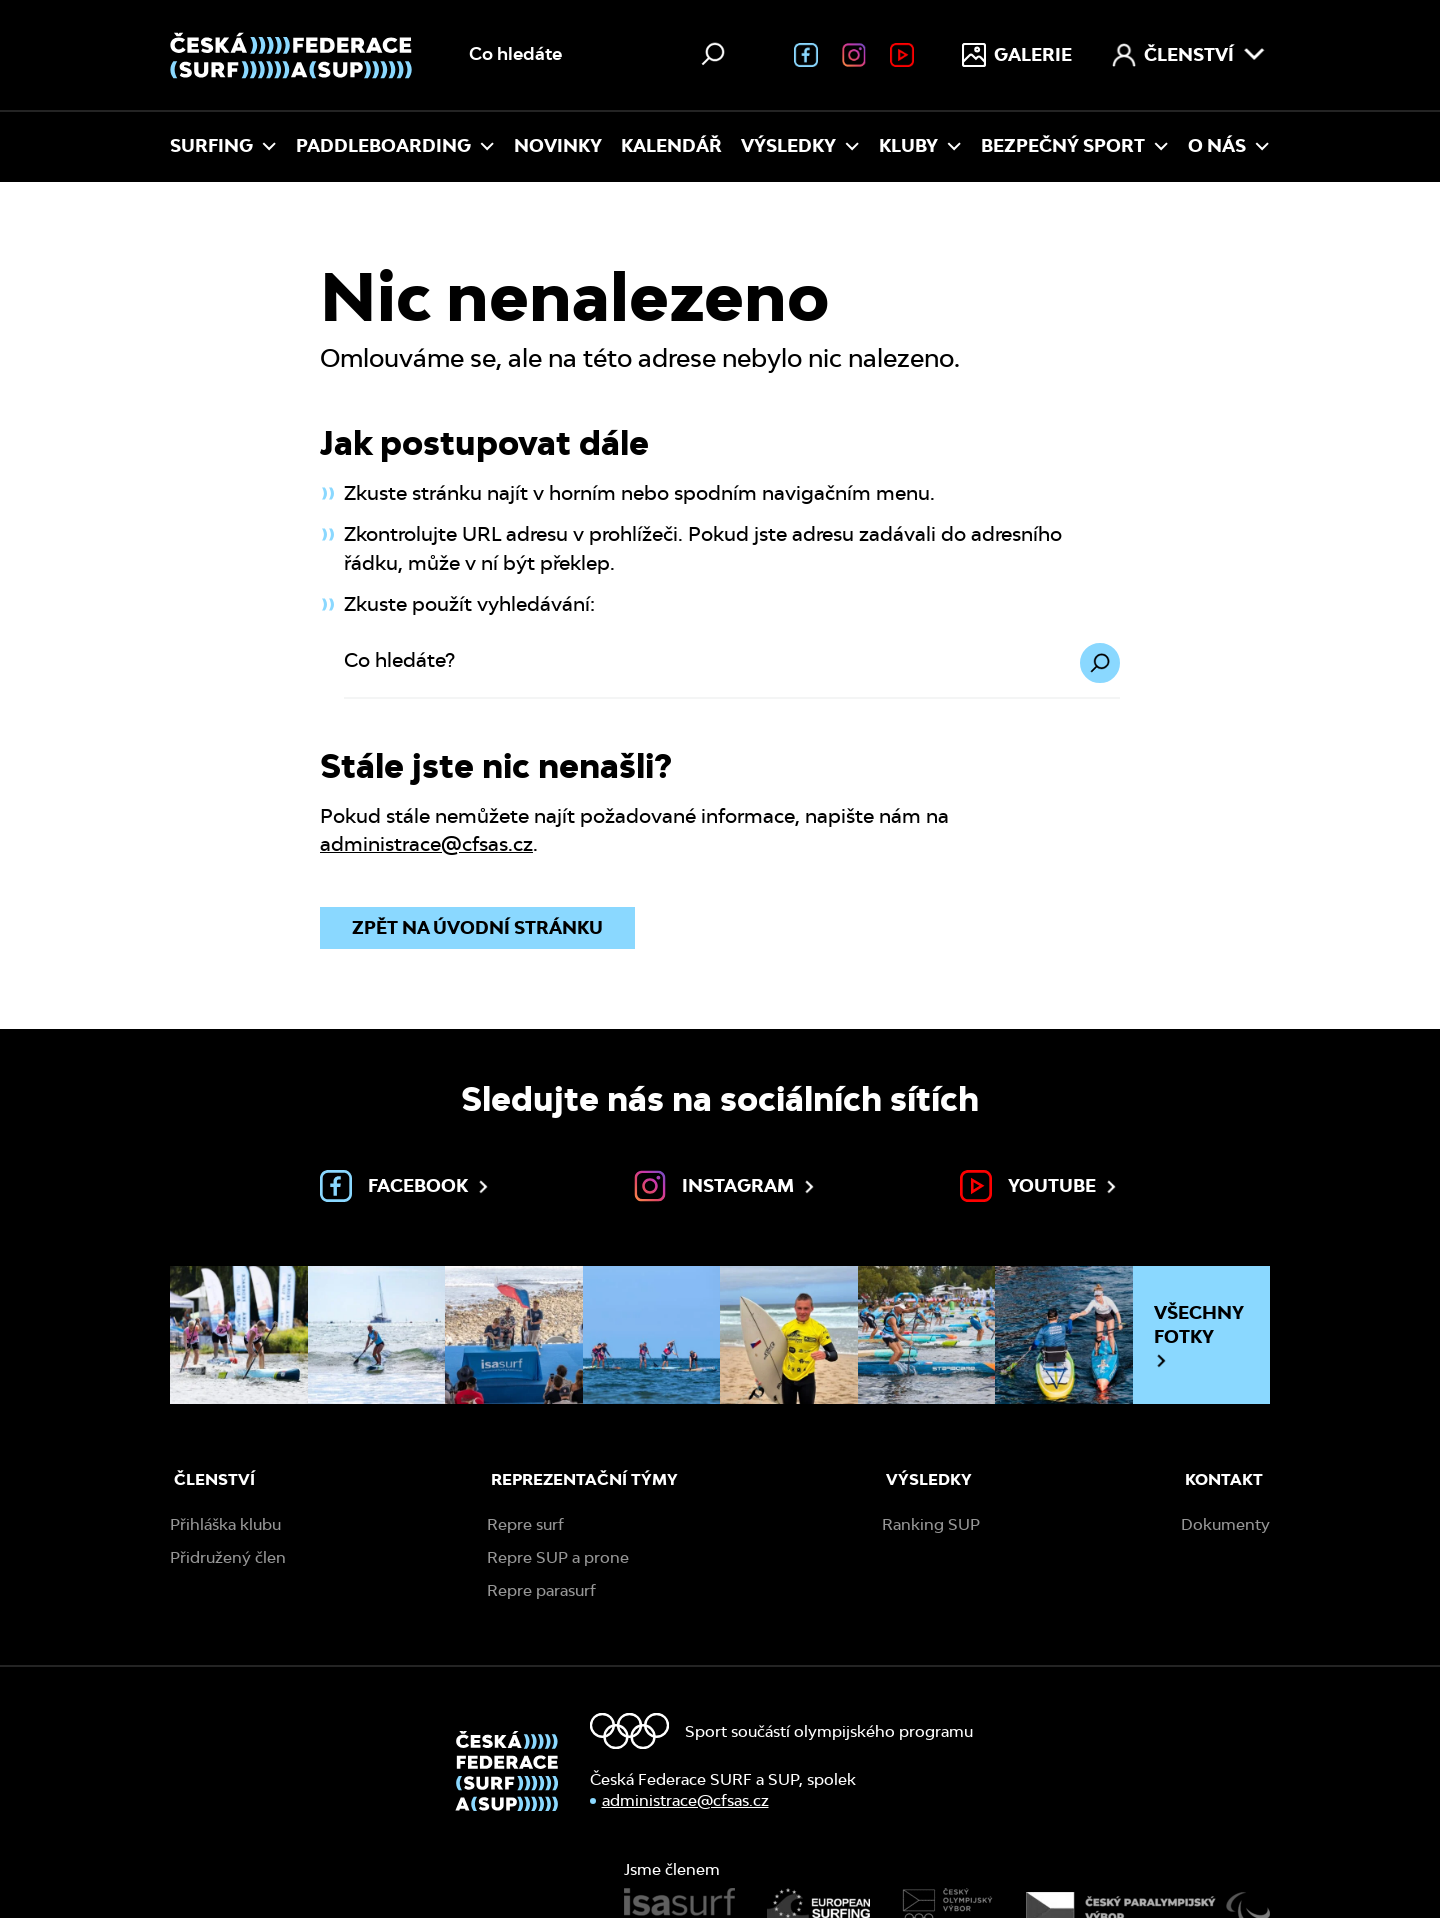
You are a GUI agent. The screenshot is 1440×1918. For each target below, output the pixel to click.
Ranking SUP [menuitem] (931, 1524)
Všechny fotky (1199, 1335)
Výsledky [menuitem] (800, 145)
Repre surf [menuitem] (525, 1524)
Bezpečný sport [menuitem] (1075, 145)
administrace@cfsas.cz (426, 844)
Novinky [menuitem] (558, 145)
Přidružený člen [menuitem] (228, 1557)
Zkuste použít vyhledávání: (469, 604)
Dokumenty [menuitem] (1225, 1524)
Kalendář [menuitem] (671, 145)
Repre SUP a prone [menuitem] (558, 1557)
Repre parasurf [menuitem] (541, 1590)
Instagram (726, 1186)
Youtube (1040, 1186)
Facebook (406, 1186)
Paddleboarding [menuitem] (395, 145)
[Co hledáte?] (732, 671)
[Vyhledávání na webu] (599, 55)
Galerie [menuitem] (1017, 55)
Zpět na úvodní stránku (477, 927)
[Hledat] (713, 54)
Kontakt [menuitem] (1224, 1479)
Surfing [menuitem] (223, 145)
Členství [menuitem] (1189, 55)
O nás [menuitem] (1229, 145)
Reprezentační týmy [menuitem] (584, 1479)
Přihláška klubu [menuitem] (225, 1524)
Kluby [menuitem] (920, 145)
